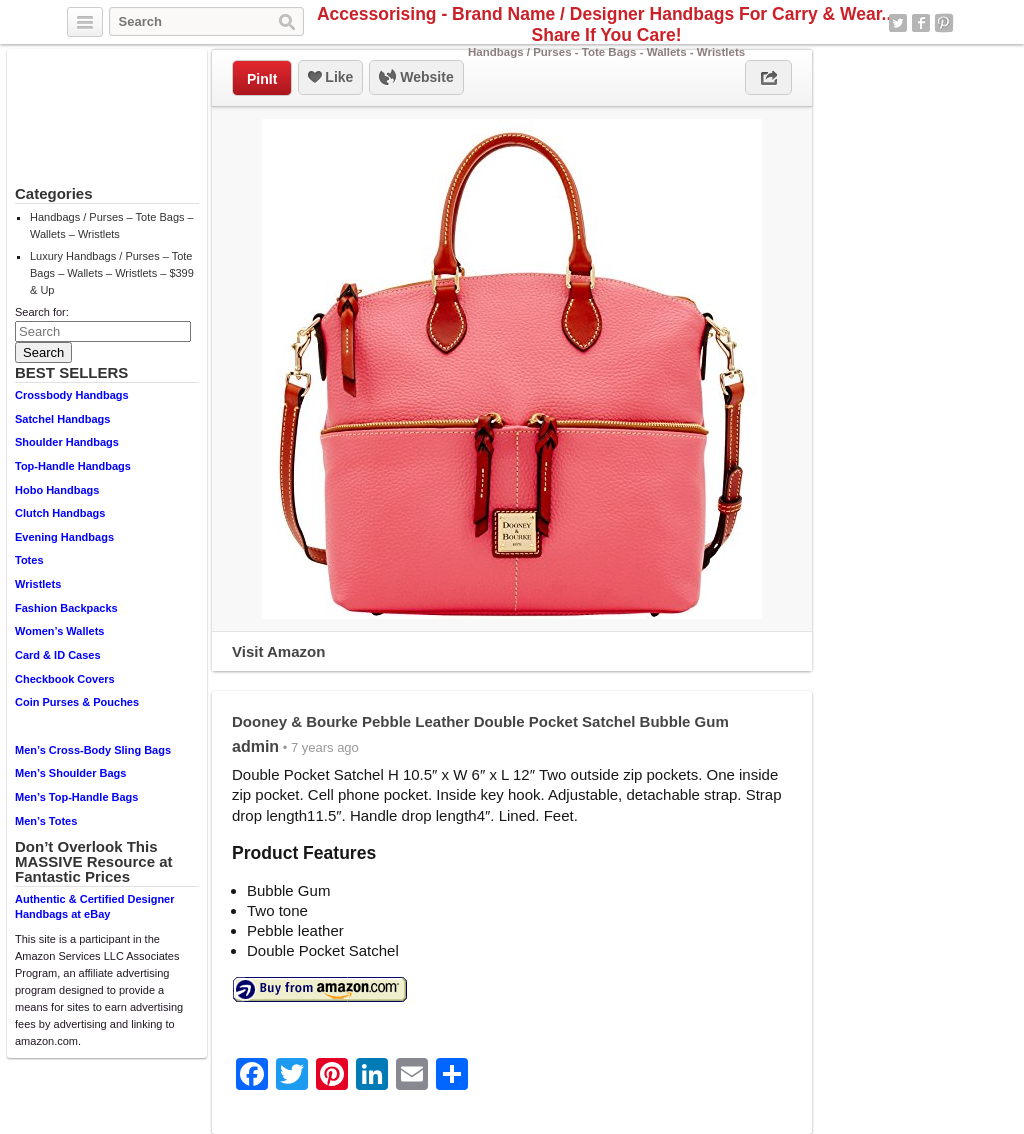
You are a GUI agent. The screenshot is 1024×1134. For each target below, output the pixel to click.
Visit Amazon (278, 651)
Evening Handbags (64, 537)
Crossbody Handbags (72, 395)
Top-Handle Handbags (73, 466)
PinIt (262, 79)
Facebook (921, 23)
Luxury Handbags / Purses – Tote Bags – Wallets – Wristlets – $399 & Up (112, 273)
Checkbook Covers (65, 679)
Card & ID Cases (58, 655)
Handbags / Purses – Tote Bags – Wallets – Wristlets (112, 225)
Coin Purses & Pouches (77, 702)
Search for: (42, 312)
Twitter (898, 23)
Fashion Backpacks (66, 608)
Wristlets (38, 584)
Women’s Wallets (59, 631)
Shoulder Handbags (67, 442)
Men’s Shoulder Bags (70, 773)
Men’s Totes (46, 821)
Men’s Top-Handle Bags (76, 797)
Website (416, 78)
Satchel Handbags (62, 419)
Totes (29, 560)
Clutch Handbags (60, 513)
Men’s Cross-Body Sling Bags (93, 750)
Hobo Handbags (57, 490)
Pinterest (944, 23)
